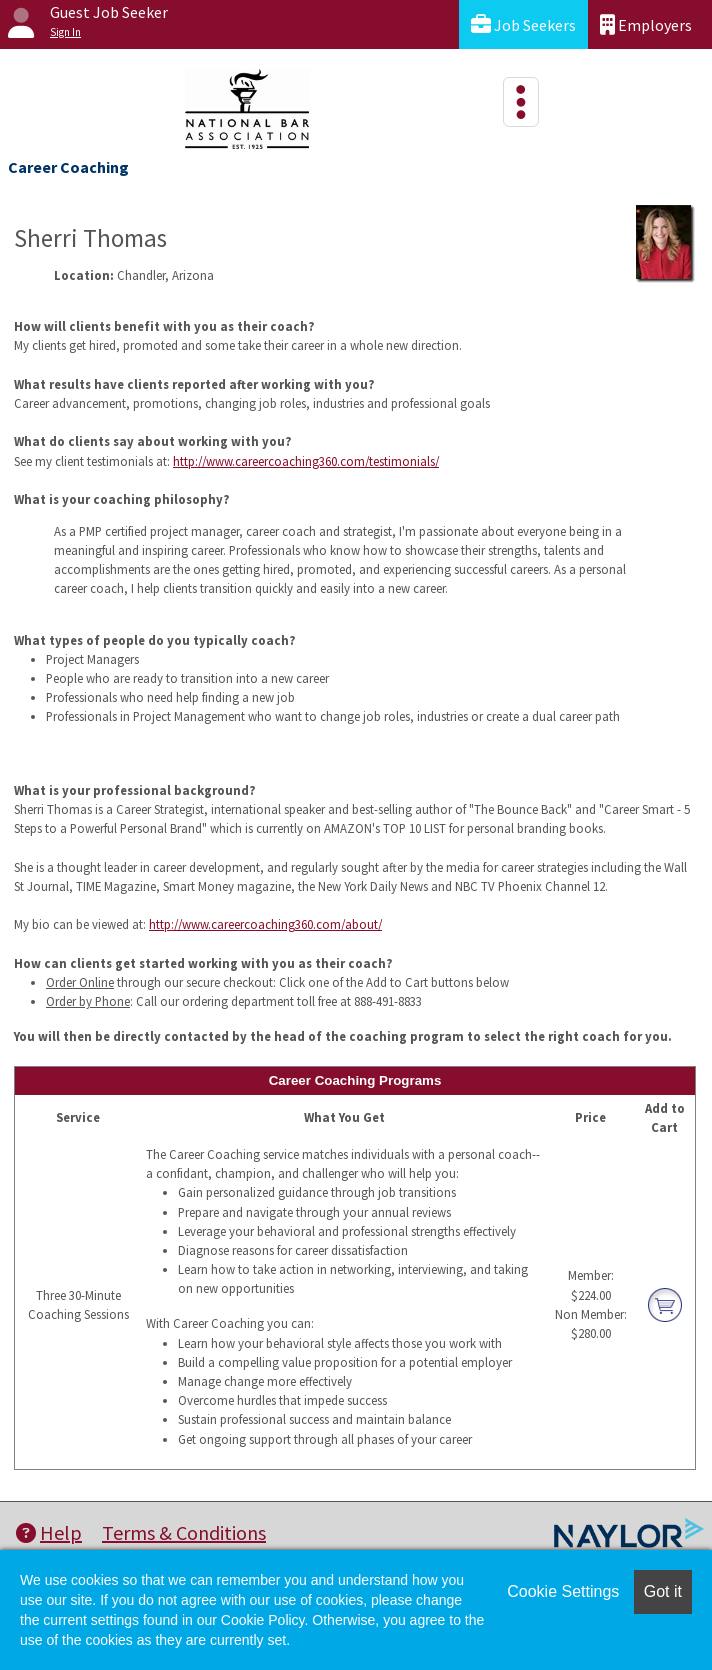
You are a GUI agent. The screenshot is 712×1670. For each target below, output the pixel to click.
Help (49, 1532)
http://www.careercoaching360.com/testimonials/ (306, 461)
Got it (663, 1591)
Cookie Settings (563, 1591)
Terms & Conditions (184, 1532)
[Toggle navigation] (521, 102)
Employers (646, 24)
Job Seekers (523, 24)
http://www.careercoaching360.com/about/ (265, 924)
